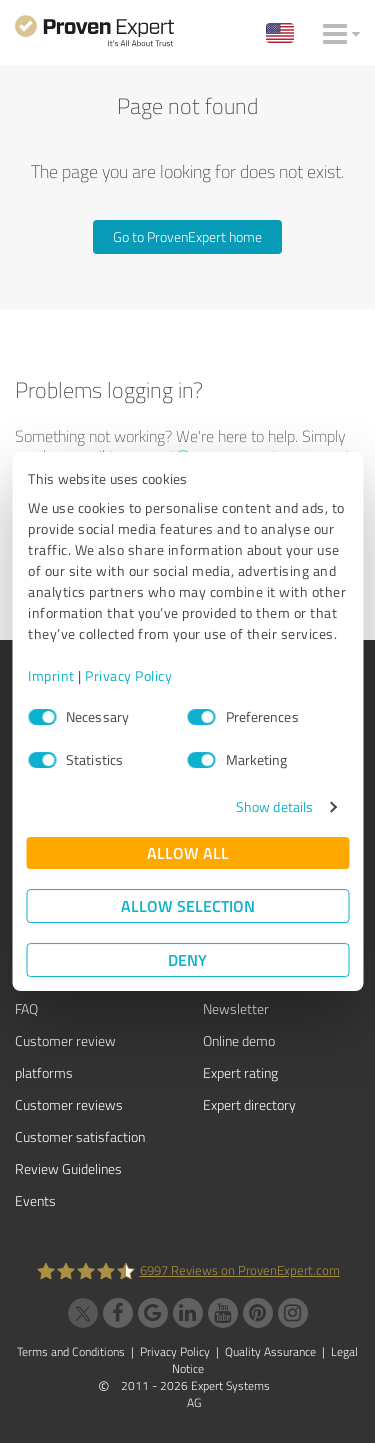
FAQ (26, 1008)
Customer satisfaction (80, 1136)
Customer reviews (69, 1104)
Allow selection (188, 905)
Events (35, 1200)
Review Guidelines (68, 1168)
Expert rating (240, 1072)
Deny (187, 959)
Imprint (51, 675)
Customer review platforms (65, 1056)
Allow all (188, 852)
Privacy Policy (128, 675)
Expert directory (249, 1104)
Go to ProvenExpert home (187, 236)
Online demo (239, 1040)
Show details (274, 806)
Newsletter (236, 1008)
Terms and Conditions (71, 1351)
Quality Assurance (270, 1351)
